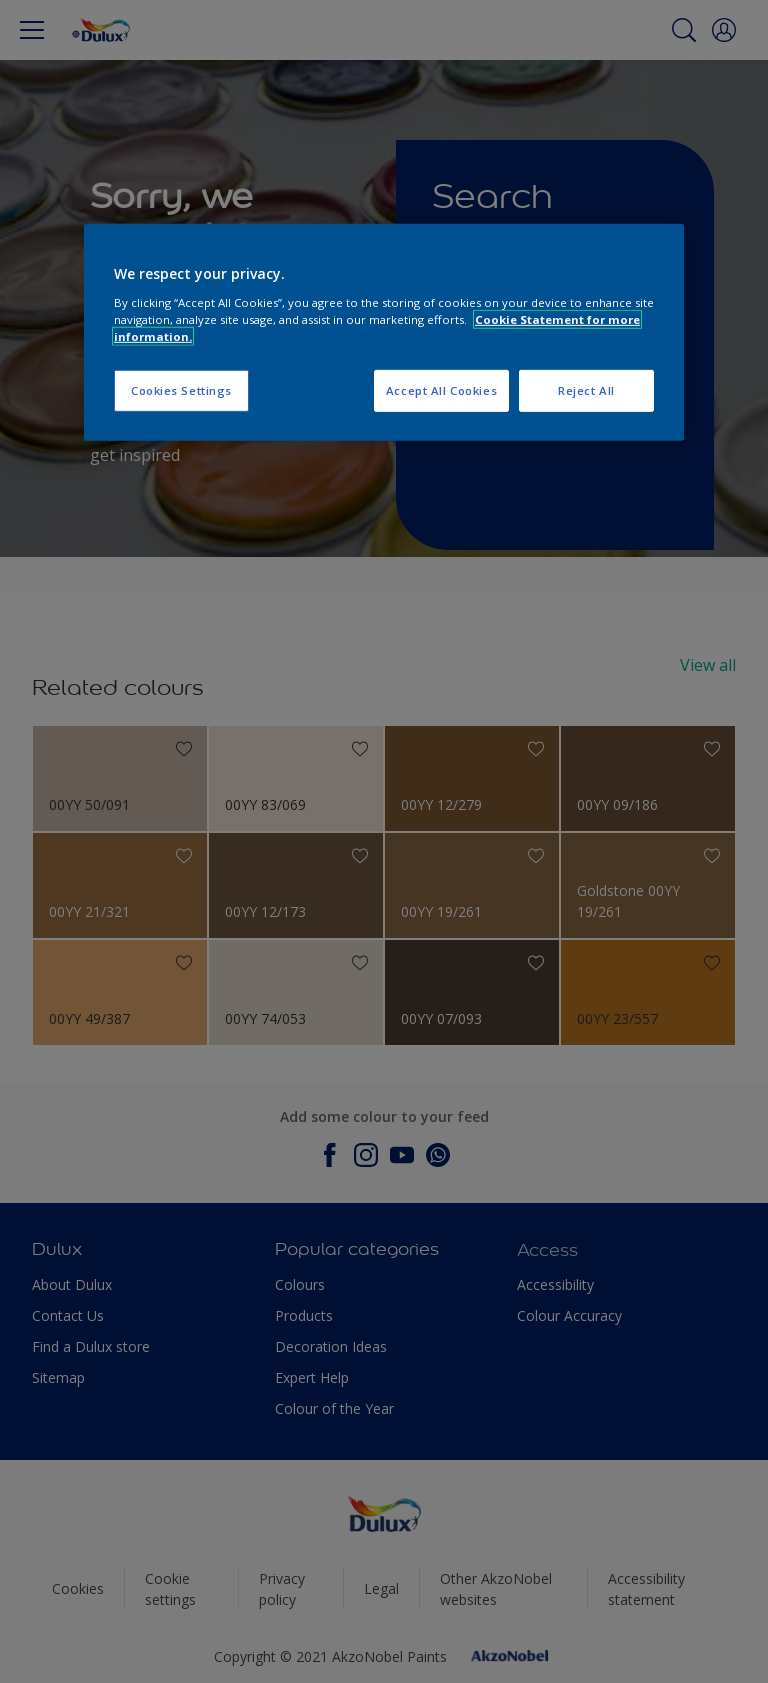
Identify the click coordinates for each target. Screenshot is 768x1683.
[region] (384, 332)
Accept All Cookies (441, 390)
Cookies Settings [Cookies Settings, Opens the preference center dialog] (181, 390)
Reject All (586, 390)
